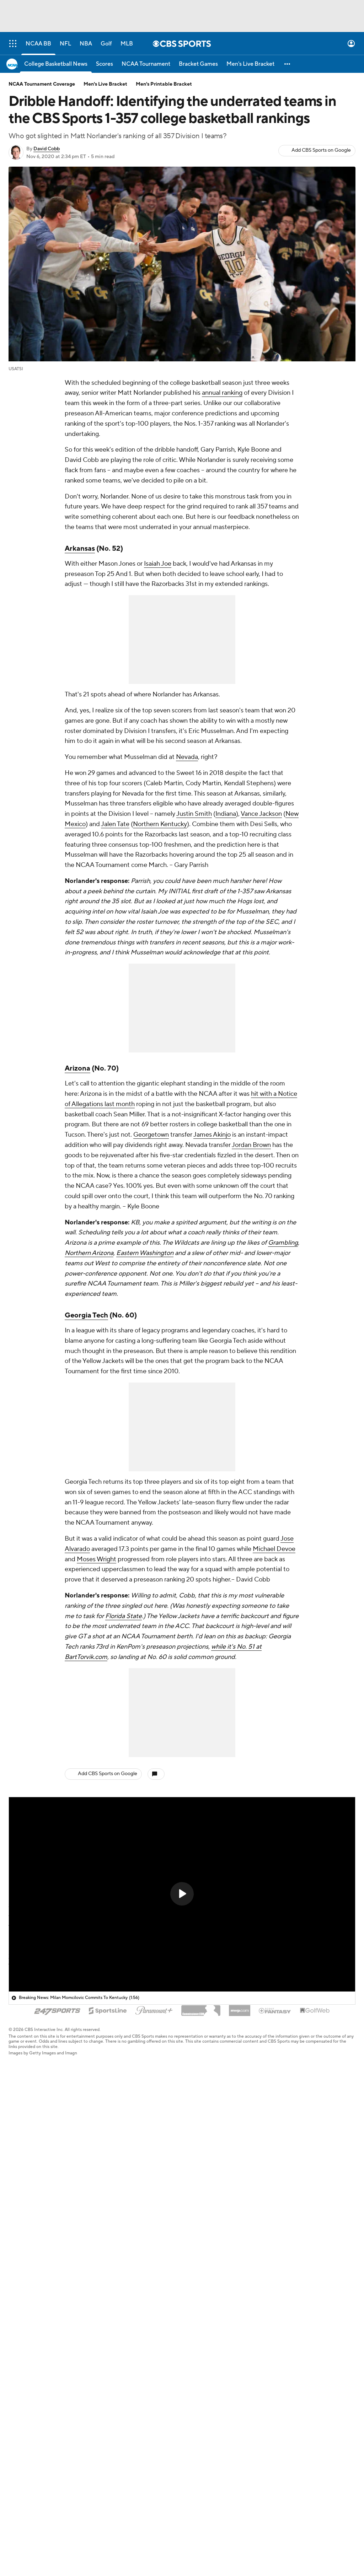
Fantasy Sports (27, 2328)
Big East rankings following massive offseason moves (94, 2067)
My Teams (110, 2414)
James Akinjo (212, 1135)
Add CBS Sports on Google (321, 150)
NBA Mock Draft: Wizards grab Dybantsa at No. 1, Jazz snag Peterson (113, 2094)
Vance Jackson (261, 814)
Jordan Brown (251, 1145)
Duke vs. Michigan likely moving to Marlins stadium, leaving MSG (108, 2175)
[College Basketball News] (56, 64)
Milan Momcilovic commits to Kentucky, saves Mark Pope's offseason (113, 2148)
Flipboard (21, 2453)
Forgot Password (118, 2423)
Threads (19, 2443)
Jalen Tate (115, 824)
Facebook (21, 2423)
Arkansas (80, 548)
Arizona (77, 1068)
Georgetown (151, 1135)
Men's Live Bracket (105, 84)
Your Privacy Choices (213, 2347)
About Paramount (120, 2338)
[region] (182, 1894)
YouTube (20, 2395)
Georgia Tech (86, 1315)
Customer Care (294, 2328)
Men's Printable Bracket (164, 84)
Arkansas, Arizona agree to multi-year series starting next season (108, 2202)
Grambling (283, 1243)
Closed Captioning (210, 2357)
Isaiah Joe (157, 564)
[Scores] (104, 64)
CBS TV (107, 2357)
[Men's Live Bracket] (250, 64)
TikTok (17, 2404)
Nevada (187, 757)
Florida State (123, 1616)
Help (281, 2319)
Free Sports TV (27, 2338)
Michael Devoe (274, 1549)
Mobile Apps (25, 2367)
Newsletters (113, 2404)
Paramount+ (113, 2347)
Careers (107, 2328)
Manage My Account (123, 2395)
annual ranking (222, 393)
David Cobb (46, 149)
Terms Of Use (203, 2319)
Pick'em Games (28, 2319)
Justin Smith (194, 814)
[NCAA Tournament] (146, 64)
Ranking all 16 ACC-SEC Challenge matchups (86, 2040)
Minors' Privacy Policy (214, 2338)
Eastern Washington (144, 1253)
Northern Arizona (89, 1253)
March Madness (29, 2357)
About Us (109, 2319)
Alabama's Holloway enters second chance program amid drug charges (115, 2229)
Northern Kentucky (160, 824)
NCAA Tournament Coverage (42, 84)
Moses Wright (96, 1559)
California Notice (208, 2367)
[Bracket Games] (198, 64)
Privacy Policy (204, 2328)
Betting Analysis (29, 2347)
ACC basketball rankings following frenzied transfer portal (101, 2121)
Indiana (225, 814)
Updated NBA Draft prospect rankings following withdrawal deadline (114, 2256)
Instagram (21, 2414)
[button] (287, 64)
